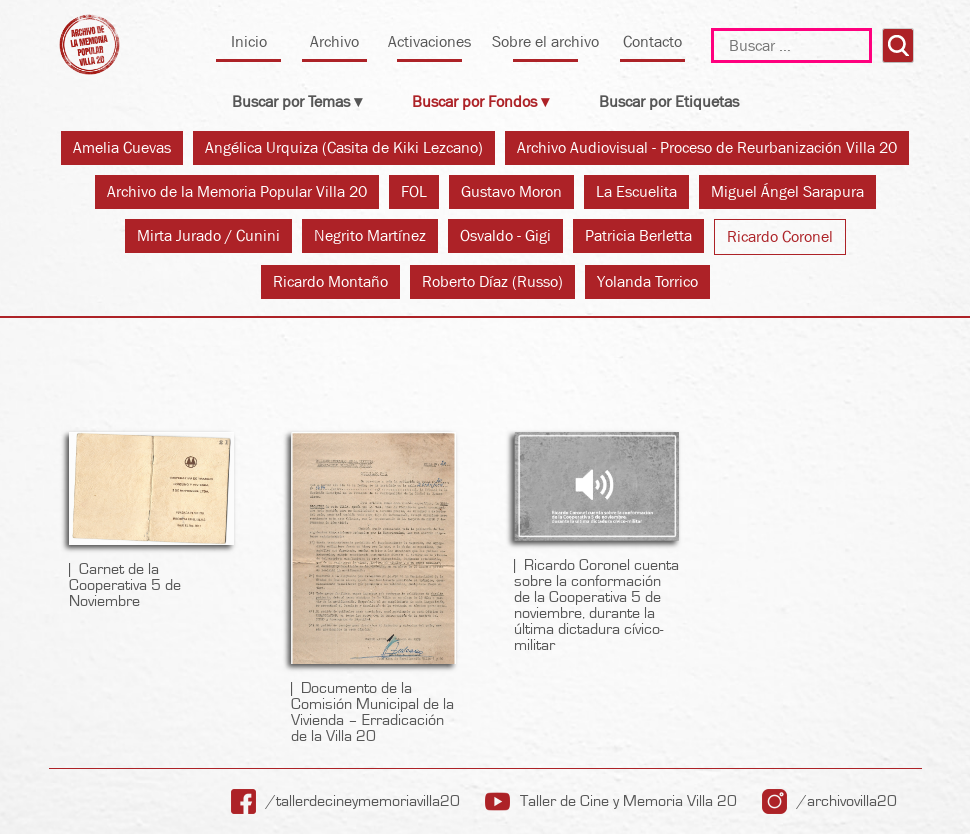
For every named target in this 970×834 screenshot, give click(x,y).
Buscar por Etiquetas (669, 101)
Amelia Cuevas (122, 147)
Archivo (334, 41)
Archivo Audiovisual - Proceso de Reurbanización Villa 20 (707, 147)
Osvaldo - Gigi (505, 235)
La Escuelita (636, 191)
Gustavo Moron (511, 191)
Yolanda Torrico (647, 281)
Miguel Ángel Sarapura (787, 191)
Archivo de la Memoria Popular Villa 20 (237, 191)
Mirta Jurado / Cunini (208, 235)
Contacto (652, 41)
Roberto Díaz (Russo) (492, 281)
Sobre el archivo (545, 41)
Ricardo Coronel (780, 236)
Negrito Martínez (370, 235)
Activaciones (429, 41)
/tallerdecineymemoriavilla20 (363, 801)
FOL (414, 191)
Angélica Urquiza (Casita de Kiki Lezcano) (344, 147)
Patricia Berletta (638, 235)
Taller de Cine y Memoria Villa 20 (628, 801)
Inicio (249, 41)
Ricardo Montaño (330, 281)
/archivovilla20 (847, 801)
